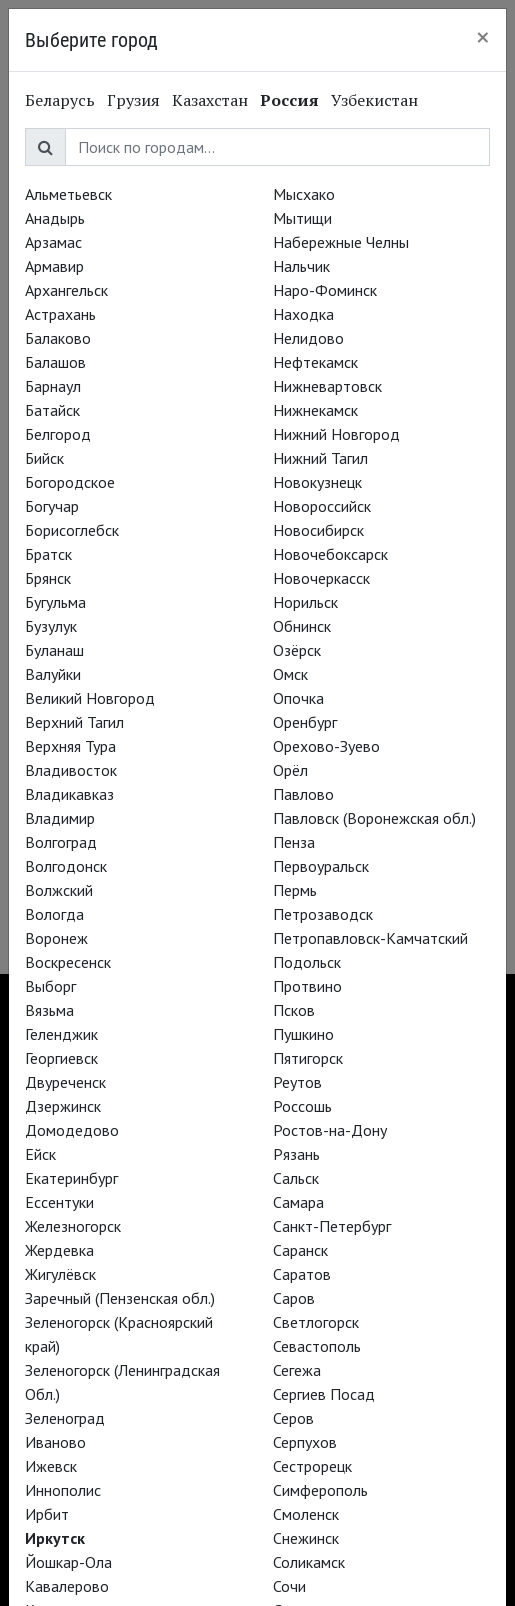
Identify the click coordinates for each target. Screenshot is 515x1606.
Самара (298, 1202)
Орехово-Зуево (326, 746)
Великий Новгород (90, 698)
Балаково (58, 338)
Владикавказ (69, 794)
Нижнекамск (315, 410)
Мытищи (302, 218)
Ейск (40, 1154)
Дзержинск (63, 1106)
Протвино (307, 986)
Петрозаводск (323, 914)
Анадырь (55, 218)
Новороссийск (322, 506)
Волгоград (61, 842)
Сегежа (297, 1370)
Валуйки (53, 674)
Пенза (294, 842)
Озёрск (297, 650)
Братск (48, 554)
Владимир (60, 818)
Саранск (300, 1250)
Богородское (70, 482)
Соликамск (309, 1562)
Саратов (302, 1274)
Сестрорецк (312, 1466)
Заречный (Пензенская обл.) (120, 1298)
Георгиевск (61, 1058)
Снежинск (306, 1538)
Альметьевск (68, 194)
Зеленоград (65, 1418)
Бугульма (55, 602)
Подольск (307, 962)
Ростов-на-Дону (330, 1130)
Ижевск (51, 1466)
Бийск (44, 458)
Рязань (296, 1154)
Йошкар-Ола (68, 1562)
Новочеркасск (321, 578)
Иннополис (63, 1490)
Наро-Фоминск (325, 290)
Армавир (54, 266)
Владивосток (71, 770)
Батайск (52, 410)
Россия (289, 100)
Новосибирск (318, 530)
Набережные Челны (341, 242)
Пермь (295, 890)
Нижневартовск (327, 386)
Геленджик (61, 1034)
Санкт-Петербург (332, 1226)
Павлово (303, 794)
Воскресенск (68, 962)
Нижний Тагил (320, 458)
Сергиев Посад (324, 1394)
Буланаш (54, 650)
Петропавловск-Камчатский (370, 938)
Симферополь (320, 1490)
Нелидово (308, 338)
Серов (293, 1418)
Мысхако (304, 194)
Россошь (302, 1106)
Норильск (305, 602)
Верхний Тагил (74, 722)
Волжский (59, 890)
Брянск (48, 578)
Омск (290, 674)
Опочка (298, 698)
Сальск (296, 1178)
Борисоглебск (72, 530)
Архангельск (66, 290)
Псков (294, 1010)
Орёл (290, 770)
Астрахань (60, 314)
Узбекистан (374, 100)
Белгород (58, 434)
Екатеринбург (71, 1178)
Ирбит (47, 1514)
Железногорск (73, 1226)
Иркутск (55, 1538)
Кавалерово (67, 1586)
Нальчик (301, 266)
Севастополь (317, 1346)
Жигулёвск (60, 1274)
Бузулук (51, 626)
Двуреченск (65, 1082)
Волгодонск (66, 866)
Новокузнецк (317, 482)
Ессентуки (59, 1202)
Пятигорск (308, 1058)
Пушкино (303, 1034)
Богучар (52, 506)
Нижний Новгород (336, 434)
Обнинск (302, 626)
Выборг (50, 986)
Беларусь (60, 100)
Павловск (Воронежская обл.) (374, 818)
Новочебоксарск (330, 554)
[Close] (483, 37)
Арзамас (53, 242)
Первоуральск (321, 866)
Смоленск (306, 1514)
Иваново (55, 1442)
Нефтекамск (315, 362)
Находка (303, 314)
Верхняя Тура (70, 746)
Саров (294, 1298)
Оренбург (305, 722)
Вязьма (49, 1010)
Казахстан (210, 100)
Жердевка (59, 1250)
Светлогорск (316, 1322)
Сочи (289, 1586)
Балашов (55, 362)
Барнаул (53, 386)
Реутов (297, 1082)
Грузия (133, 100)
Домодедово (72, 1130)
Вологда (54, 914)
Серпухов (305, 1442)
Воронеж (56, 938)
